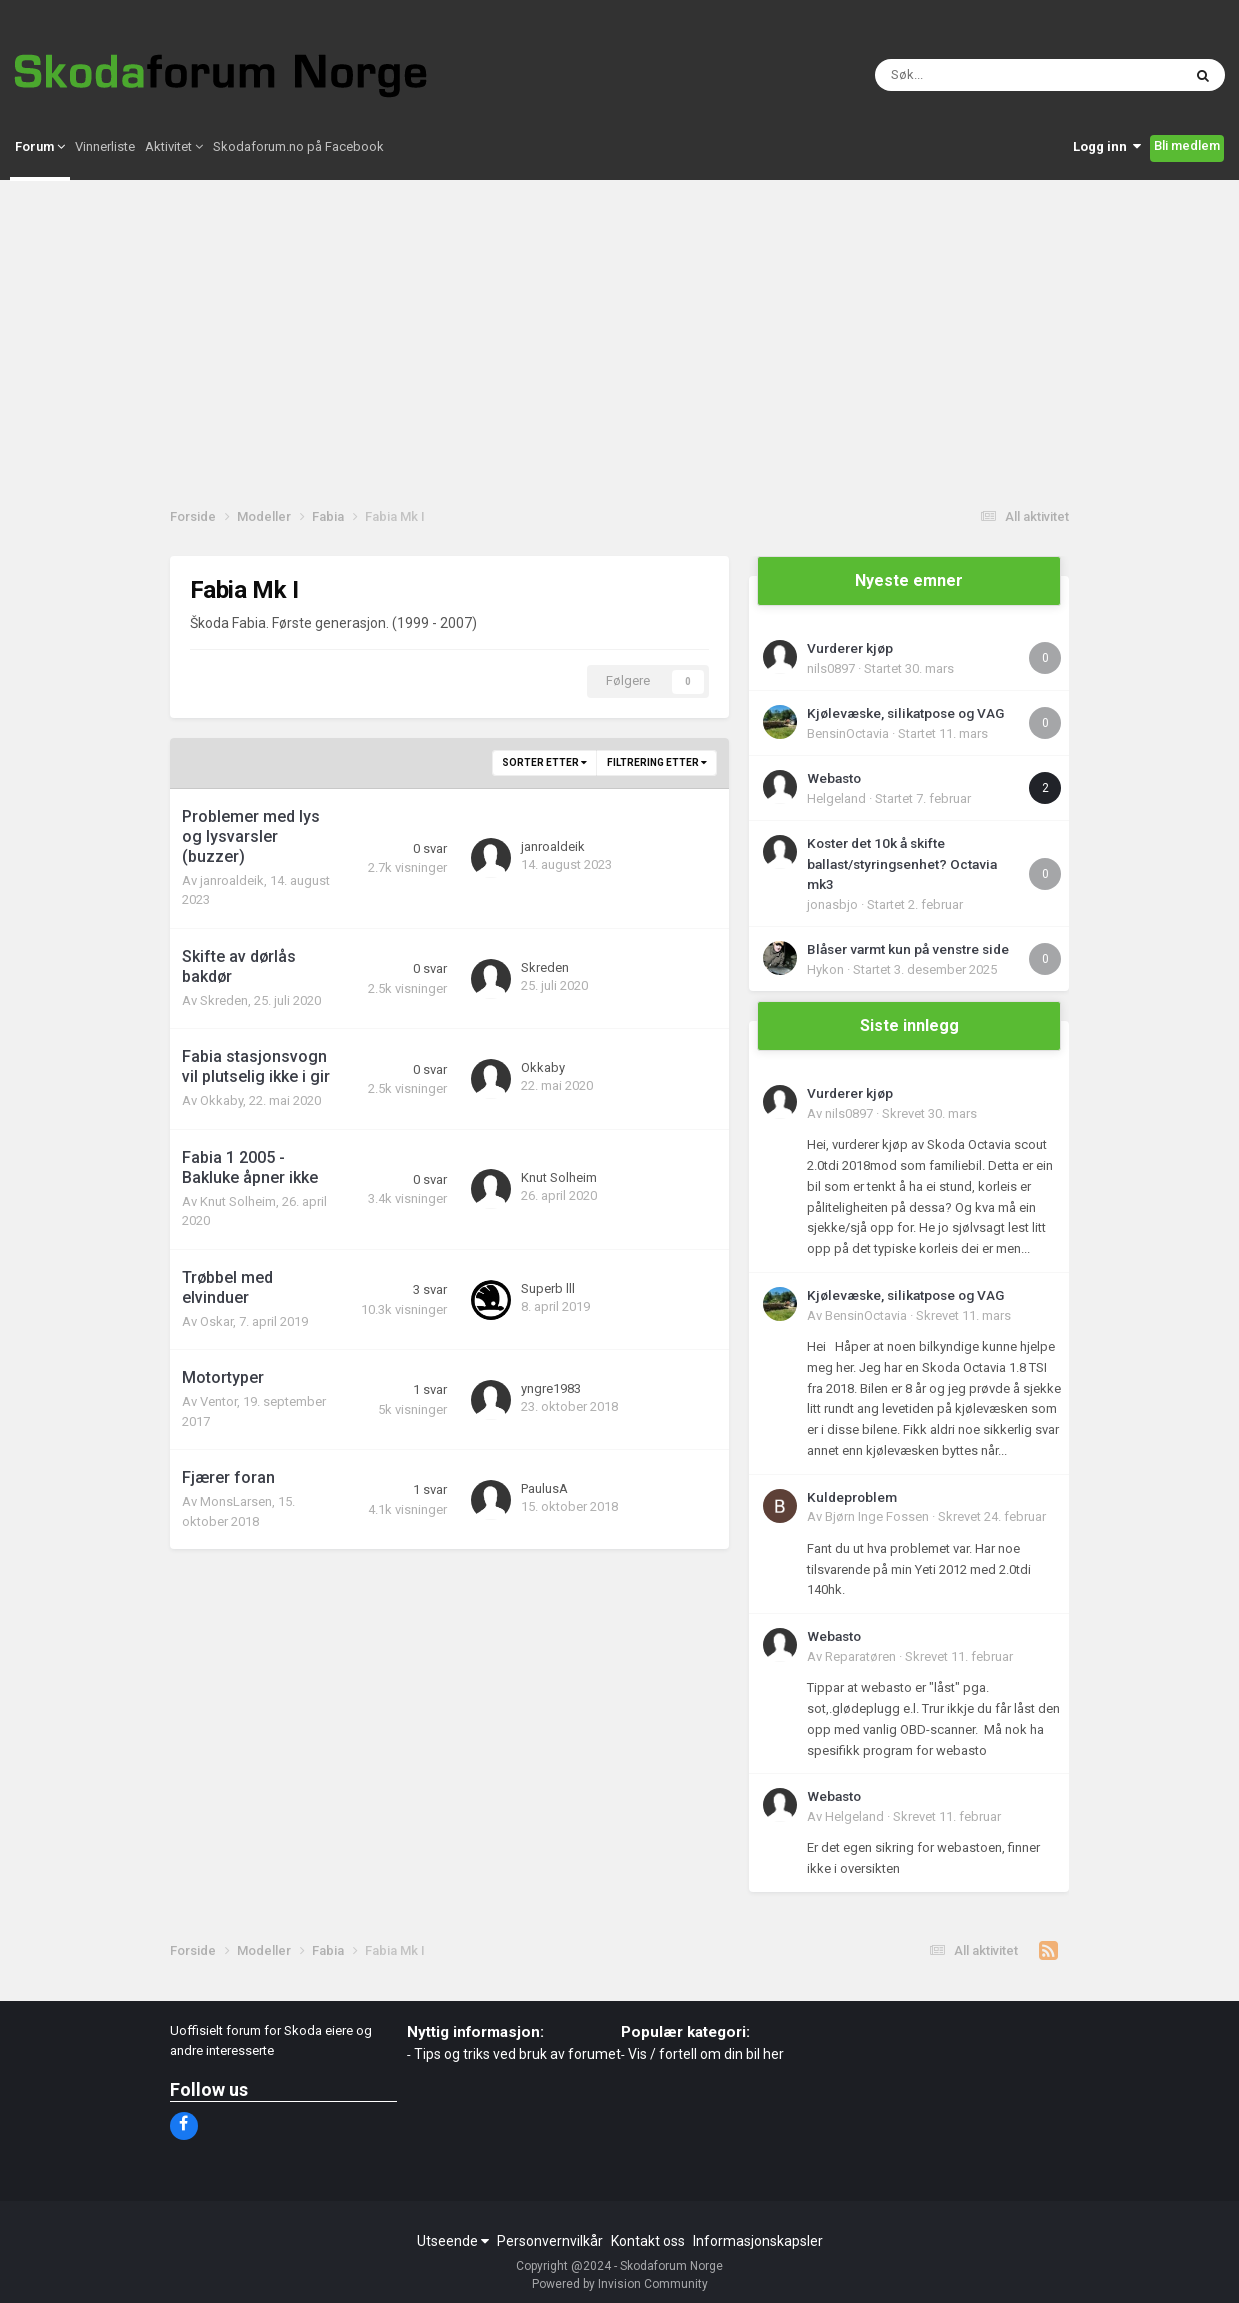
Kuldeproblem (852, 1497)
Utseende (453, 2241)
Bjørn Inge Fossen (877, 1516)
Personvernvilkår (550, 2241)
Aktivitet (174, 156)
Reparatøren (860, 1656)
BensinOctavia (848, 733)
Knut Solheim (238, 1201)
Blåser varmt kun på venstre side (908, 949)
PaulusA (544, 1488)
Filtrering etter (657, 762)
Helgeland (836, 798)
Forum (40, 156)
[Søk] (958, 80)
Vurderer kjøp (850, 648)
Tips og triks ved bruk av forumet (517, 2054)
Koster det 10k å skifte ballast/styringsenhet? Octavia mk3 (902, 863)
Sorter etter (544, 762)
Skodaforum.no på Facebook (298, 156)
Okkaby (221, 1100)
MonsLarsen (236, 1501)
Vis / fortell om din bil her (706, 2054)
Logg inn (1107, 156)
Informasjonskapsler (758, 2241)
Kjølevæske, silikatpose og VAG (905, 713)
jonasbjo (832, 904)
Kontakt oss (648, 2241)
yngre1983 (551, 1388)
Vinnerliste (105, 156)
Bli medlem (1187, 155)
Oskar (216, 1321)
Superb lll (548, 1288)
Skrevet (929, 1113)
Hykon (825, 969)
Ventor (218, 1401)
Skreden (224, 1000)
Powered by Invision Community (620, 2284)
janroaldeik (232, 880)
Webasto (834, 778)
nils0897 (831, 668)
